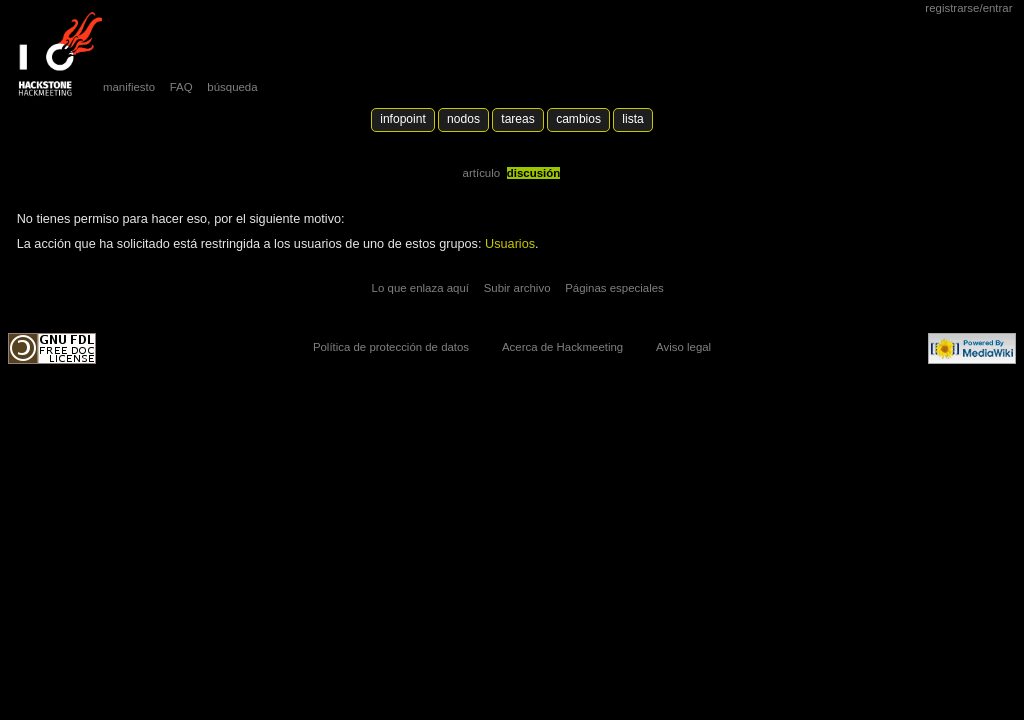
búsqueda (232, 87)
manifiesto (129, 87)
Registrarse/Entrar (968, 8)
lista (632, 119)
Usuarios (510, 244)
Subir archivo (517, 288)
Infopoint (403, 119)
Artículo (482, 173)
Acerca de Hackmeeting (562, 347)
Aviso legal (683, 347)
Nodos (463, 119)
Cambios (578, 119)
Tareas (517, 119)
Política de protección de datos (391, 347)
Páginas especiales (614, 288)
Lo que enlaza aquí (420, 288)
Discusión (533, 173)
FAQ (181, 87)
